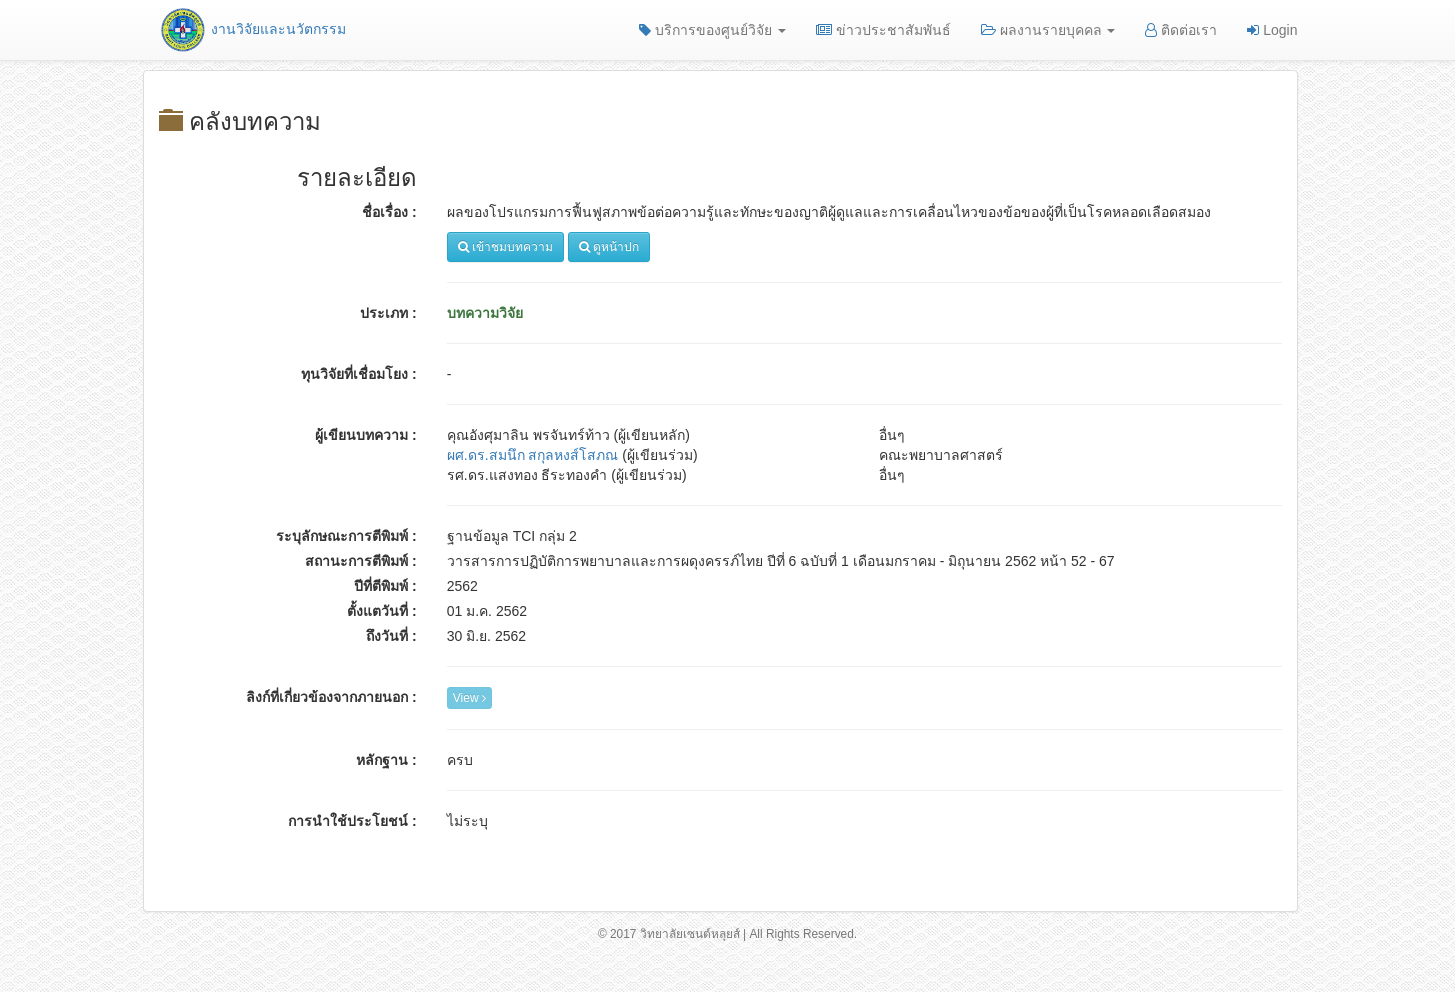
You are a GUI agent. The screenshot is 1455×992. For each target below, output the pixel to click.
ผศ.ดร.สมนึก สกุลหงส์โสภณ (533, 455)
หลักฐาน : (386, 760)
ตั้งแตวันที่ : (382, 611)
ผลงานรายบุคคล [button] (1048, 30)
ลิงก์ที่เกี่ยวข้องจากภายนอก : (331, 697)
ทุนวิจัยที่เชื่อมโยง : (359, 374)
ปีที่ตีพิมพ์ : (385, 586)
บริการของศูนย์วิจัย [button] (712, 30)
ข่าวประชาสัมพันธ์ (883, 30)
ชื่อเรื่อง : (389, 212)
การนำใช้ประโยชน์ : (352, 821)
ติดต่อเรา (1181, 30)
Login (1272, 30)
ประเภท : (388, 313)
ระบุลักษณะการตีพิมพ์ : (346, 536)
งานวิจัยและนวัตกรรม (252, 29)
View (469, 698)
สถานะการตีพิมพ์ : (361, 561)
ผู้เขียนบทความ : (366, 435)
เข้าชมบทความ (505, 247)
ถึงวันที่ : (391, 636)
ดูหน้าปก (609, 247)
